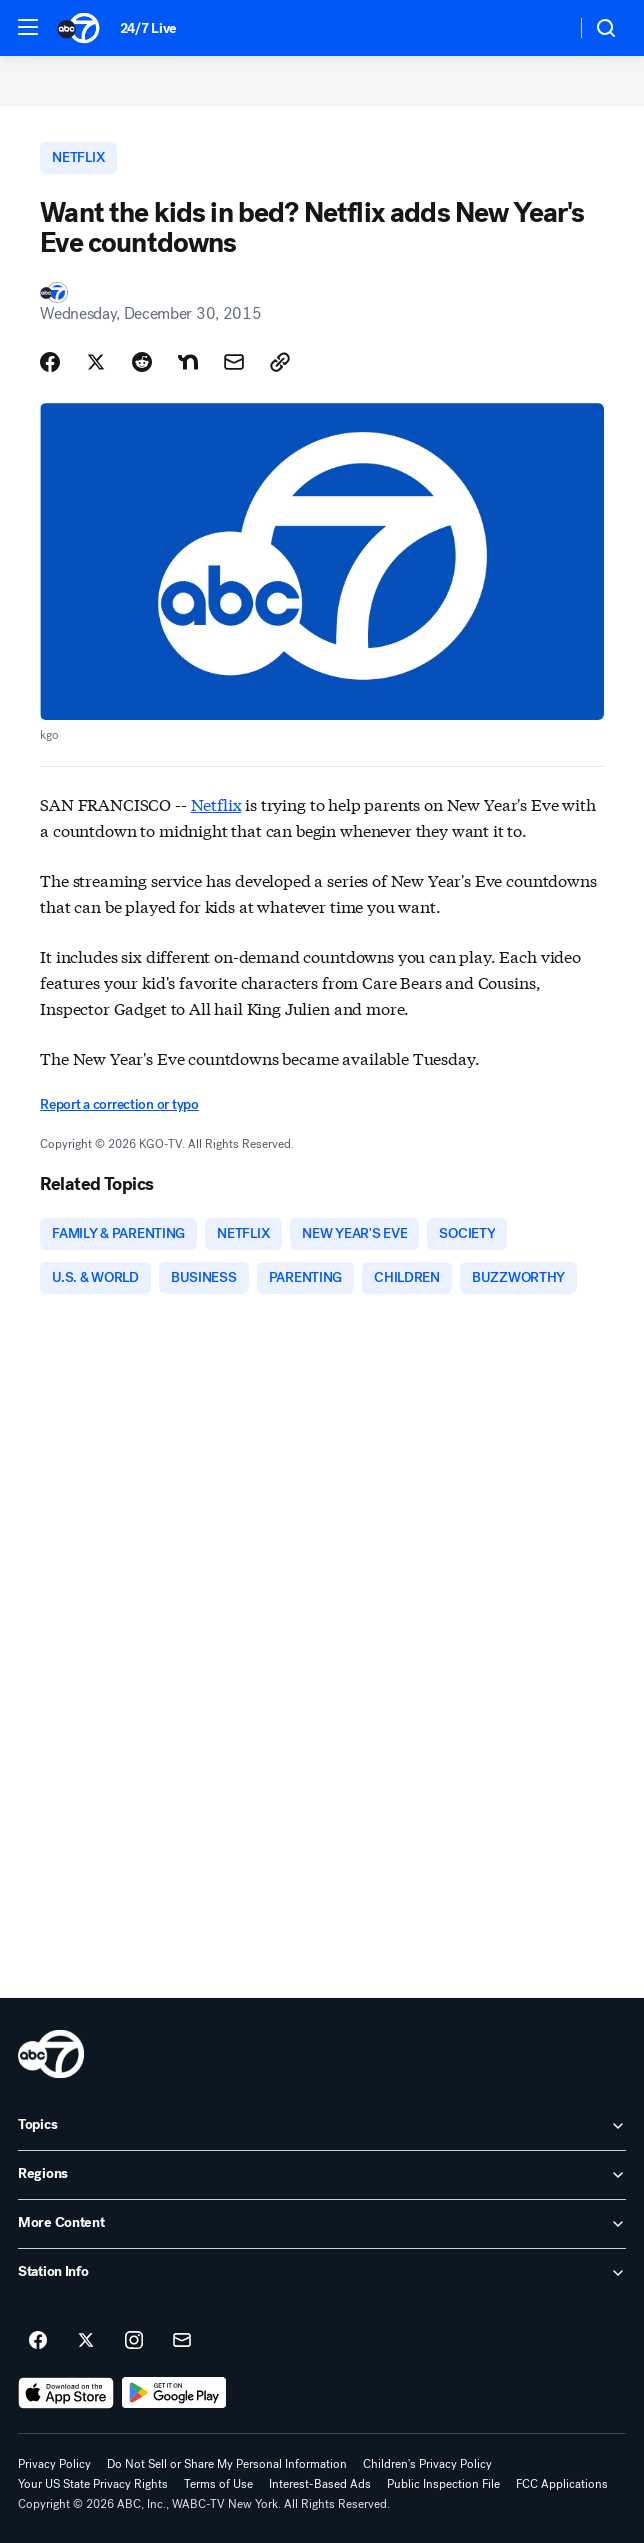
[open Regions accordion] (322, 2175)
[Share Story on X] (96, 362)
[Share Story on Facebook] (50, 362)
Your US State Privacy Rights (93, 2484)
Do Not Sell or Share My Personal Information (227, 2464)
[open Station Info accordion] (322, 2273)
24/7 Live (148, 28)
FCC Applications (562, 2484)
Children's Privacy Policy (427, 2464)
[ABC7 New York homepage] (78, 28)
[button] (28, 27)
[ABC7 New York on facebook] (38, 2341)
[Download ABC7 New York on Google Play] (174, 2393)
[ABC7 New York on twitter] (86, 2341)
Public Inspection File (443, 2484)
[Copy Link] (280, 362)
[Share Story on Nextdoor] (188, 362)
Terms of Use (218, 2484)
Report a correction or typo (119, 1104)
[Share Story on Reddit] (142, 362)
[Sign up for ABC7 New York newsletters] (182, 2341)
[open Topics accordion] (322, 2126)
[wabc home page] (51, 2054)
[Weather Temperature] (544, 28)
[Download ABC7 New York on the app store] (66, 2393)
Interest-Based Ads (320, 2484)
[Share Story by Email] (234, 362)
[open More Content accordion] (322, 2224)
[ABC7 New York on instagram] (134, 2341)
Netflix (216, 803)
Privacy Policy (54, 2464)
